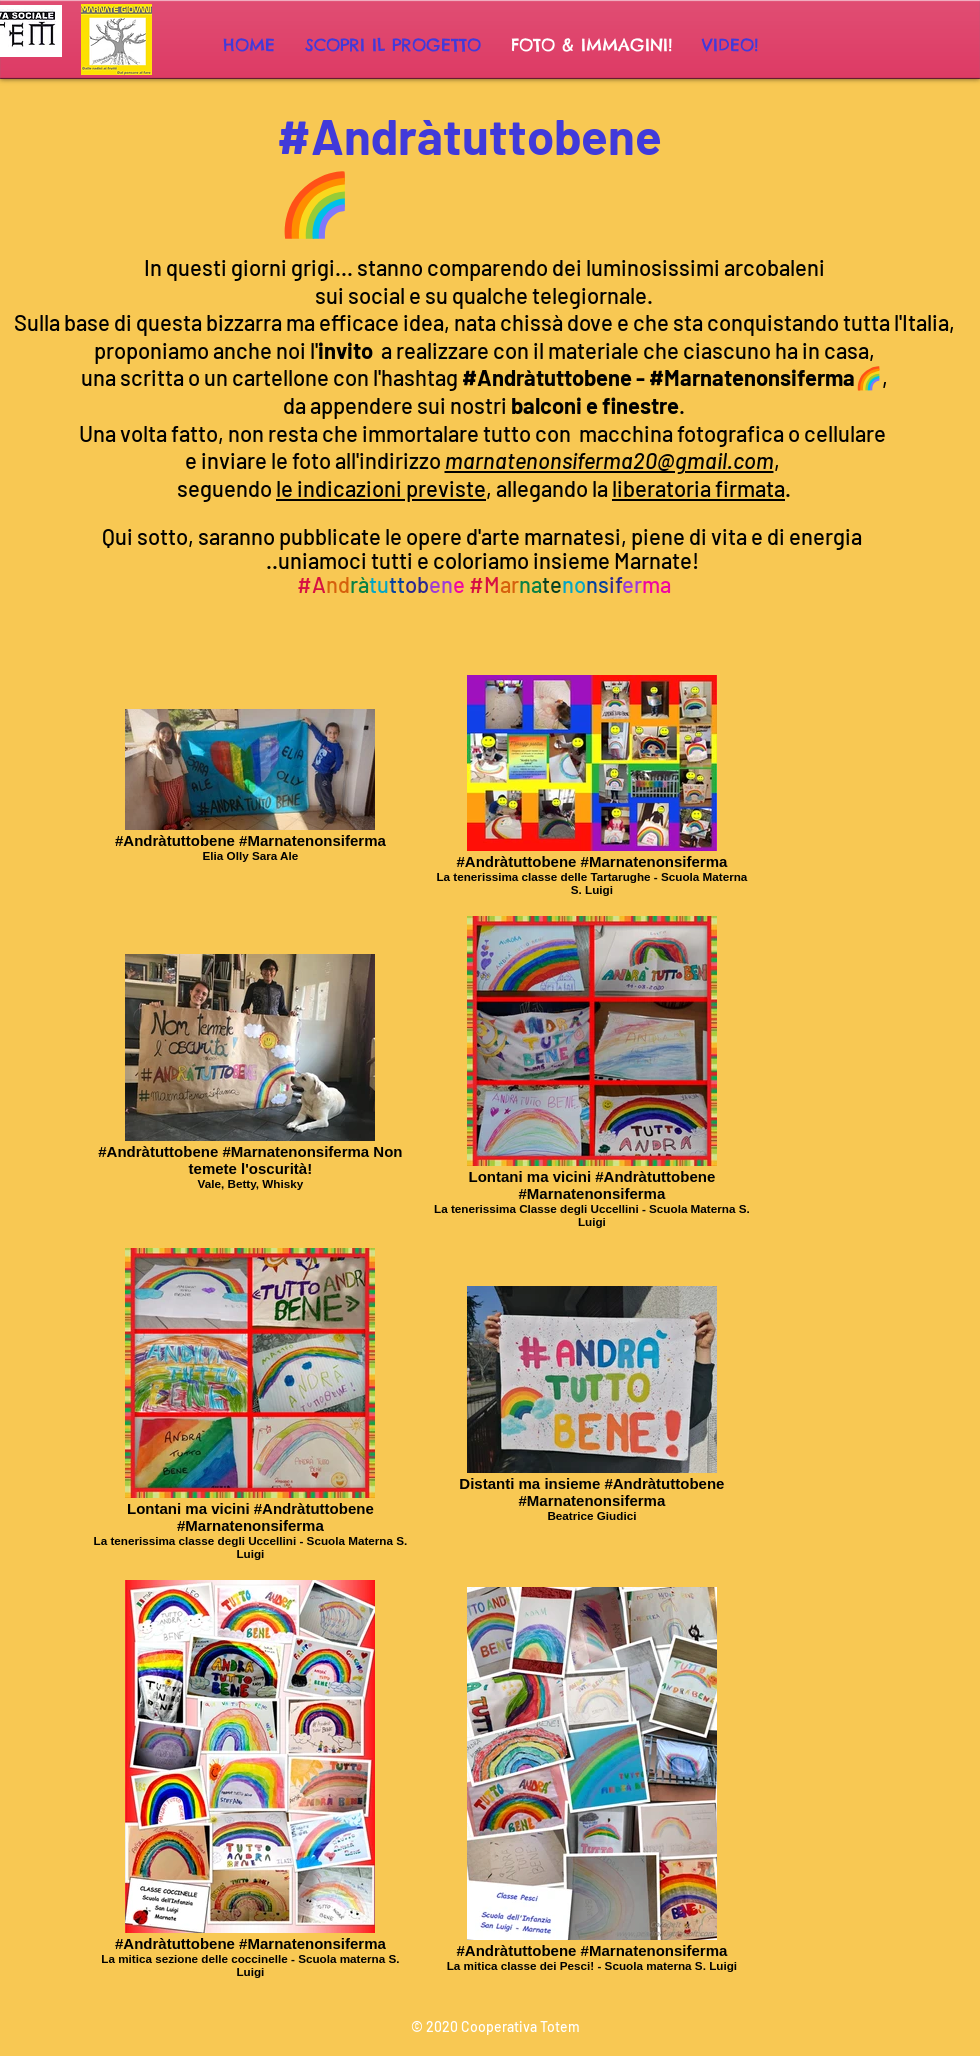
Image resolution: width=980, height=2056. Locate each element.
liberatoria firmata (698, 488)
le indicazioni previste (381, 488)
